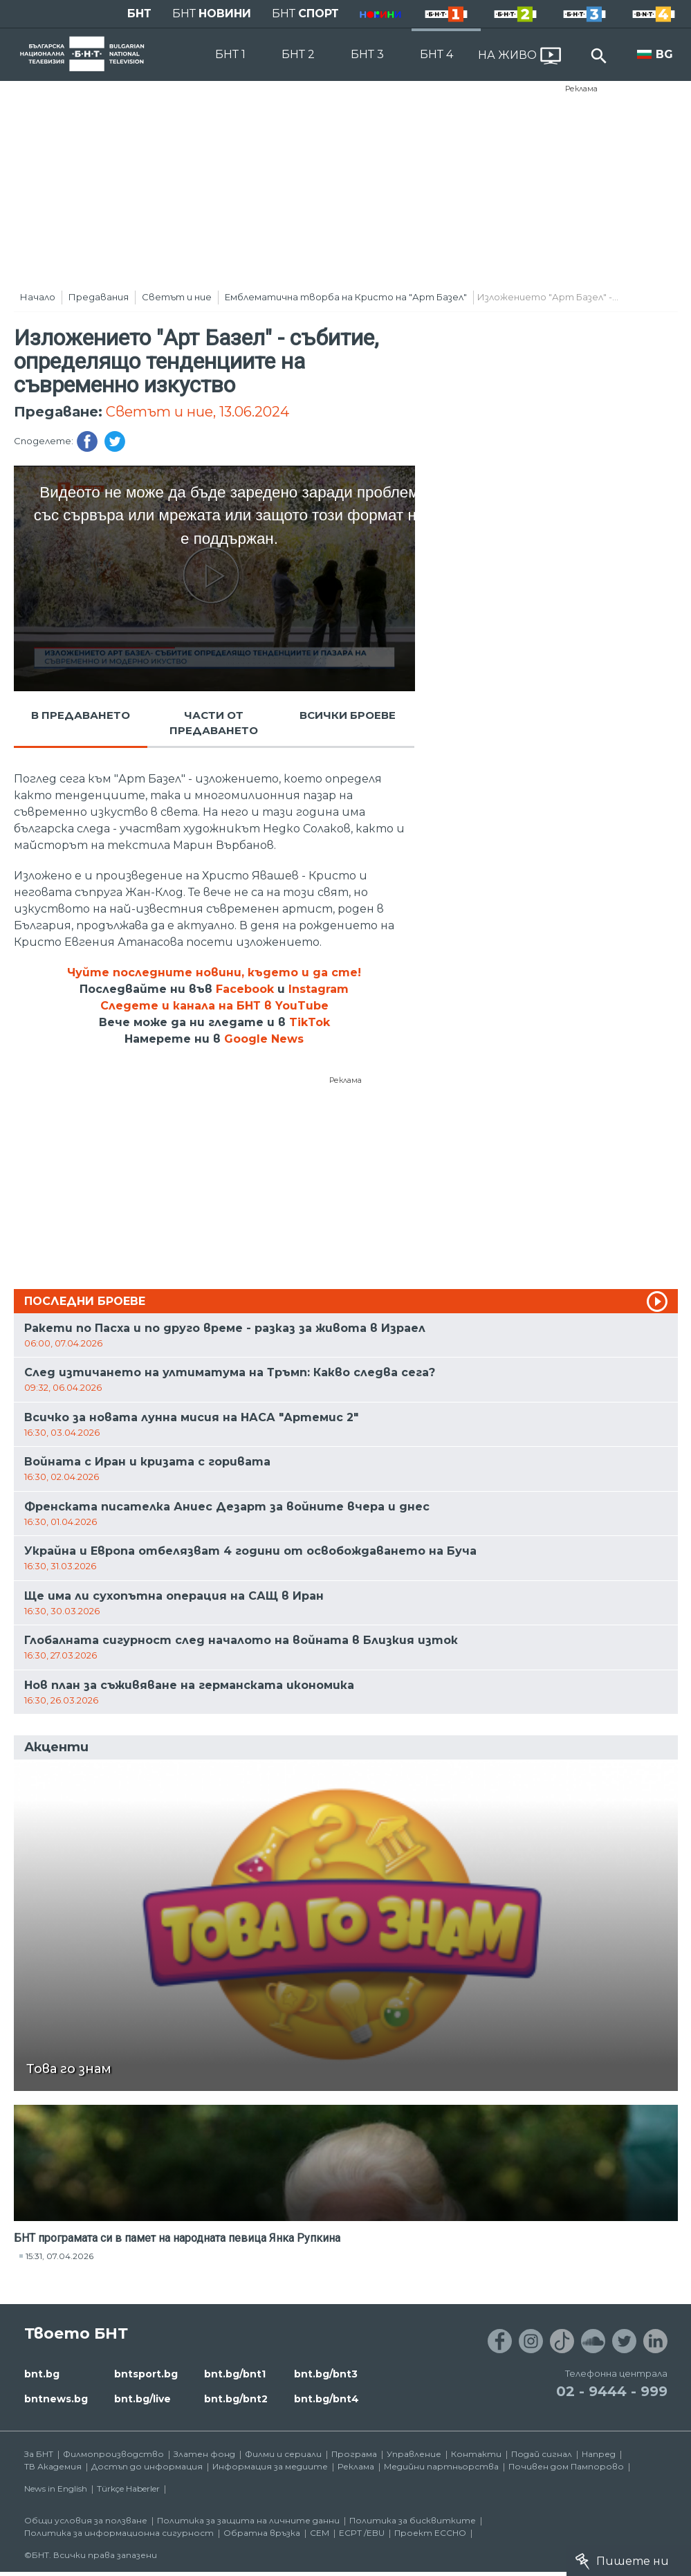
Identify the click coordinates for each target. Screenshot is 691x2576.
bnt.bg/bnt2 (236, 2399)
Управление (414, 2454)
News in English (55, 2488)
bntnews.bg (56, 2399)
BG (664, 54)
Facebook (245, 989)
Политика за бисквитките (412, 2520)
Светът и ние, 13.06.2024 (197, 411)
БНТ (139, 13)
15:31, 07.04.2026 (59, 2256)
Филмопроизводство (113, 2454)
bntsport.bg (146, 2374)
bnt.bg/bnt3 (326, 2374)
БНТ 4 (436, 54)
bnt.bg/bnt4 (326, 2399)
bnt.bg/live (142, 2399)
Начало (37, 296)
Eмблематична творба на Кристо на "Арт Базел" (346, 296)
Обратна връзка (261, 2533)
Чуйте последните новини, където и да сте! (214, 972)
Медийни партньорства (441, 2466)
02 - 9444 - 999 (611, 2391)
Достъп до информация (147, 2466)
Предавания (98, 296)
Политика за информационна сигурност (119, 2533)
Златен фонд (204, 2454)
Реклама (581, 88)
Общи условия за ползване (85, 2520)
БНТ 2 (298, 54)
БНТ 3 (367, 54)
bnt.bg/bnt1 (235, 2374)
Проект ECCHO (430, 2533)
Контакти (476, 2454)
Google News (264, 1038)
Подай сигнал (541, 2454)
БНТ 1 (230, 54)
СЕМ (319, 2533)
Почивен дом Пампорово (566, 2466)
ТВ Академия (53, 2466)
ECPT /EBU (362, 2533)
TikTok (309, 1022)
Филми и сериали (283, 2454)
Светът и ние (177, 296)
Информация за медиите (270, 2466)
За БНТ (38, 2454)
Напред (599, 2454)
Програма (354, 2454)
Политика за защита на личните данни (248, 2520)
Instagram (318, 989)
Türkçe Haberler (128, 2488)
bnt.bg (41, 2374)
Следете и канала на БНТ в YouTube (214, 1005)
